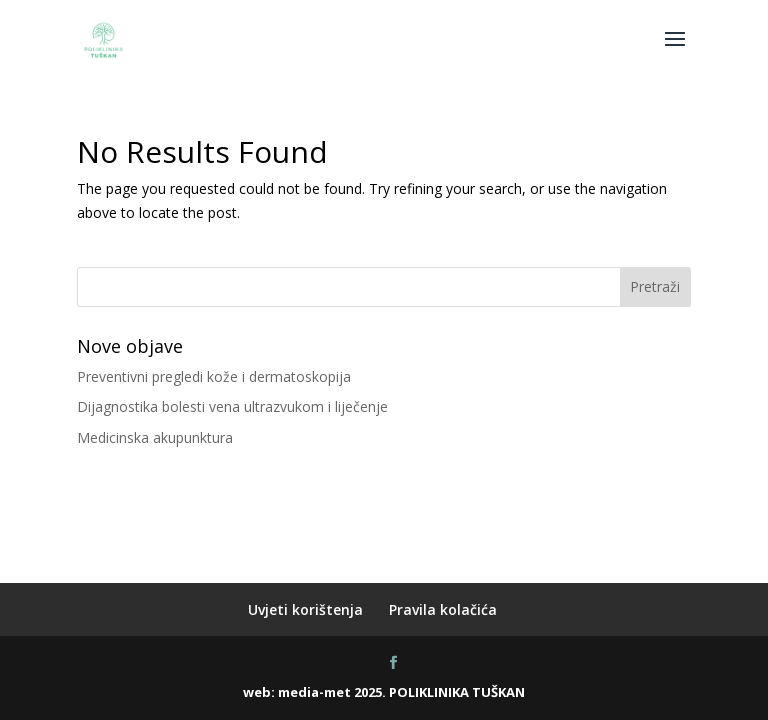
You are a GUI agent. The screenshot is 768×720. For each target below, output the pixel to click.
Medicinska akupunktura (155, 437)
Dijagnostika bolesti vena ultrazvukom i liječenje (232, 406)
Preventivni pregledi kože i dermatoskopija (214, 376)
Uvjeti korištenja (305, 609)
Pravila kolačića (443, 609)
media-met (314, 692)
